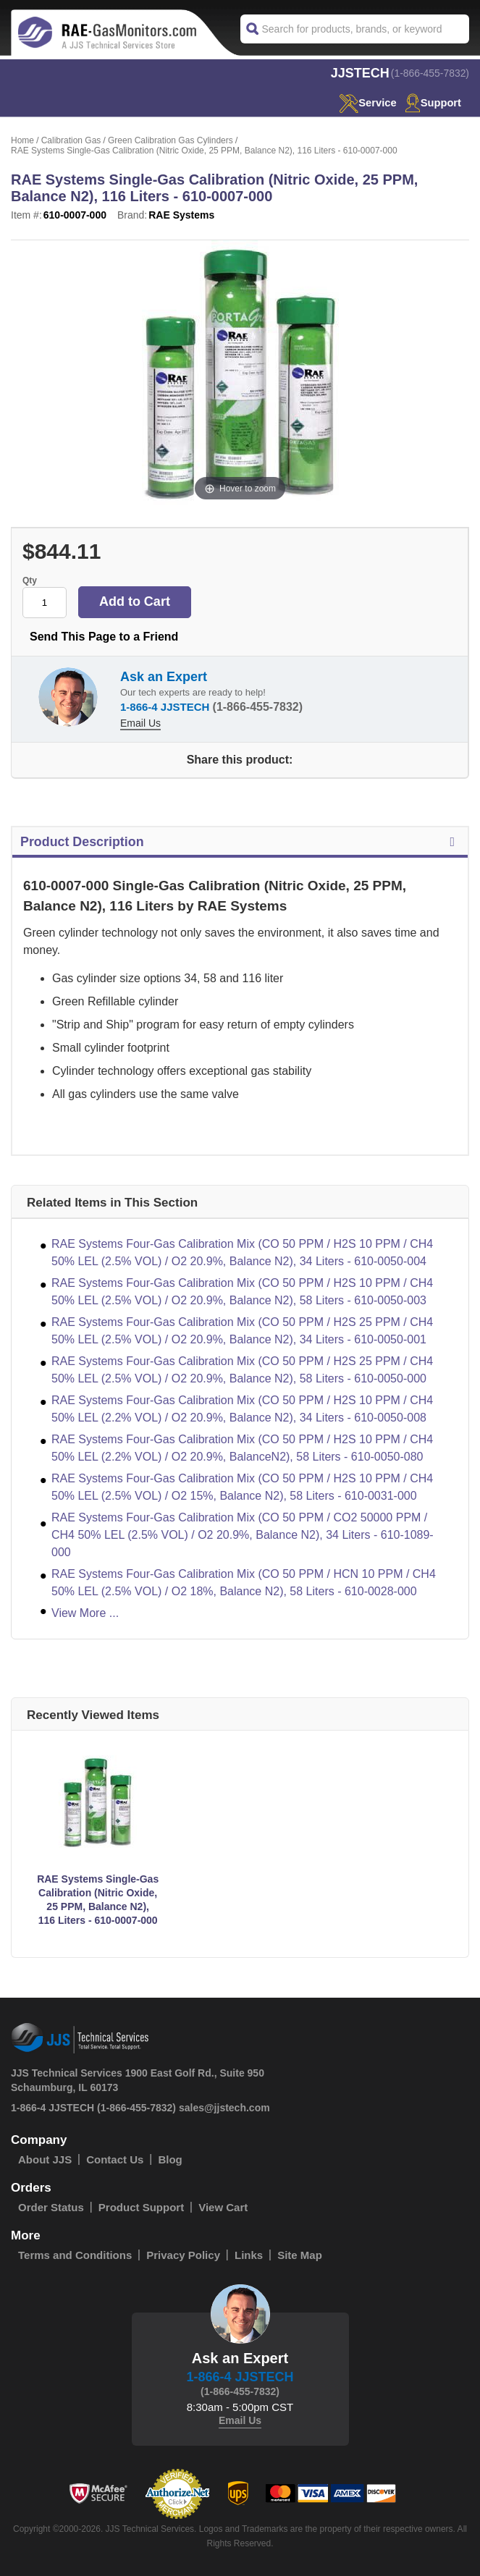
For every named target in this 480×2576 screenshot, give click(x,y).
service (366, 102)
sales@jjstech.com (224, 2107)
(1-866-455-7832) (429, 73)
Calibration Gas (71, 140)
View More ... (85, 1613)
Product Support (141, 2207)
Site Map (299, 2255)
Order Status (51, 2207)
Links (249, 2255)
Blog (170, 2159)
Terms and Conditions (75, 2255)
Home (22, 140)
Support (433, 102)
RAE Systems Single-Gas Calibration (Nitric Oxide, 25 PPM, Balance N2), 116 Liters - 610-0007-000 (98, 1899)
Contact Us (114, 2159)
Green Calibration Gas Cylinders (170, 140)
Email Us (140, 723)
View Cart (223, 2207)
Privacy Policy (183, 2255)
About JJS (45, 2159)
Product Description (240, 842)
